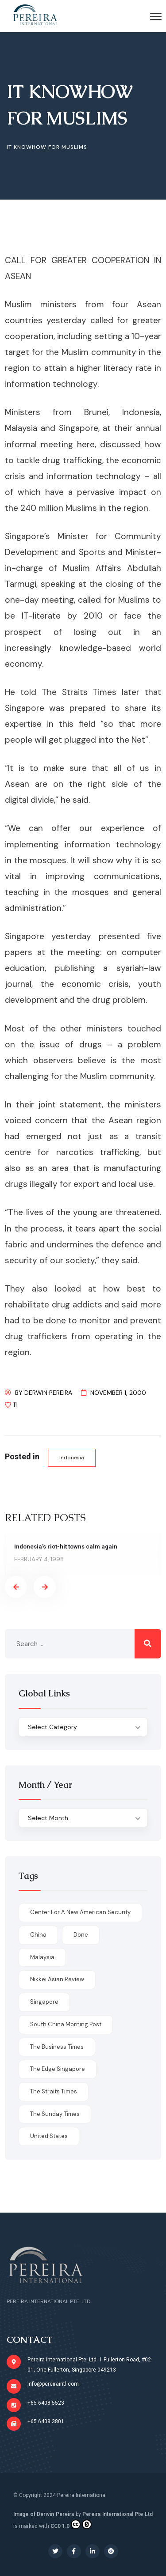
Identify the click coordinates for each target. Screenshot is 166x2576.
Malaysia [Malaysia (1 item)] (42, 1957)
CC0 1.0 (71, 2524)
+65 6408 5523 (45, 2403)
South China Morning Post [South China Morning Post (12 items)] (65, 2024)
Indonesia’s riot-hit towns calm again (65, 1546)
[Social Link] (55, 2551)
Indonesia (71, 1457)
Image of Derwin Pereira (43, 2514)
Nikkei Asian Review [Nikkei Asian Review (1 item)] (57, 1979)
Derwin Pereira (48, 1393)
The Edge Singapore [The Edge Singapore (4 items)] (57, 2069)
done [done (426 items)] (80, 1934)
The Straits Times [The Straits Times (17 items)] (53, 2091)
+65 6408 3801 (45, 2421)
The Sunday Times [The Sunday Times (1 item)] (55, 2114)
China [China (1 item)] (38, 1934)
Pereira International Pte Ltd (117, 2514)
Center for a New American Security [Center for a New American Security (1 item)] (80, 1912)
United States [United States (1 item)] (49, 2136)
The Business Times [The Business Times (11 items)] (57, 2047)
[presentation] (16, 1587)
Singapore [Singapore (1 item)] (44, 2002)
